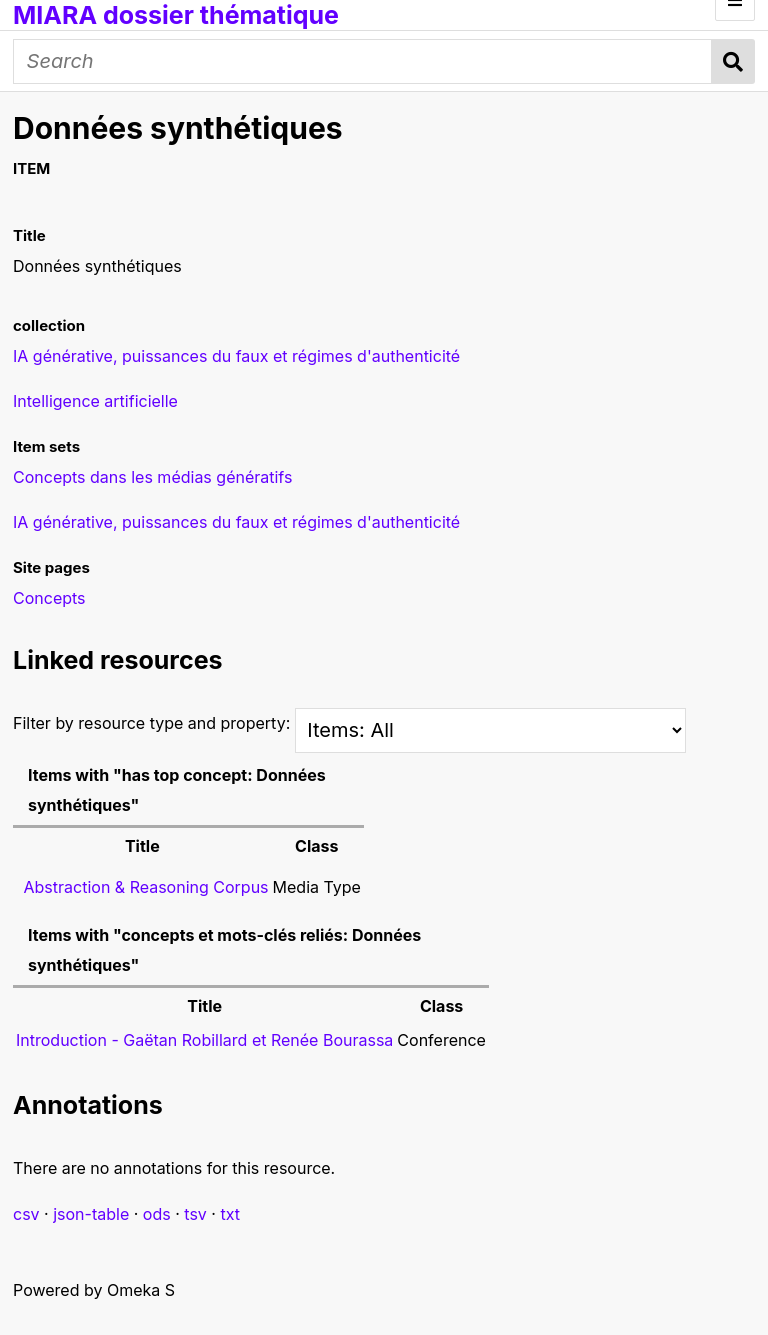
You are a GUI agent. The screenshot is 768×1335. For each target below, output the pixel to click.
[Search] (362, 61)
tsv (195, 1214)
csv (26, 1214)
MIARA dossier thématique (176, 15)
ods (157, 1214)
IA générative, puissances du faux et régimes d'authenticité (236, 522)
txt (230, 1214)
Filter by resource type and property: (349, 723)
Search (733, 61)
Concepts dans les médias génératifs (152, 477)
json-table (91, 1214)
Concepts (49, 598)
